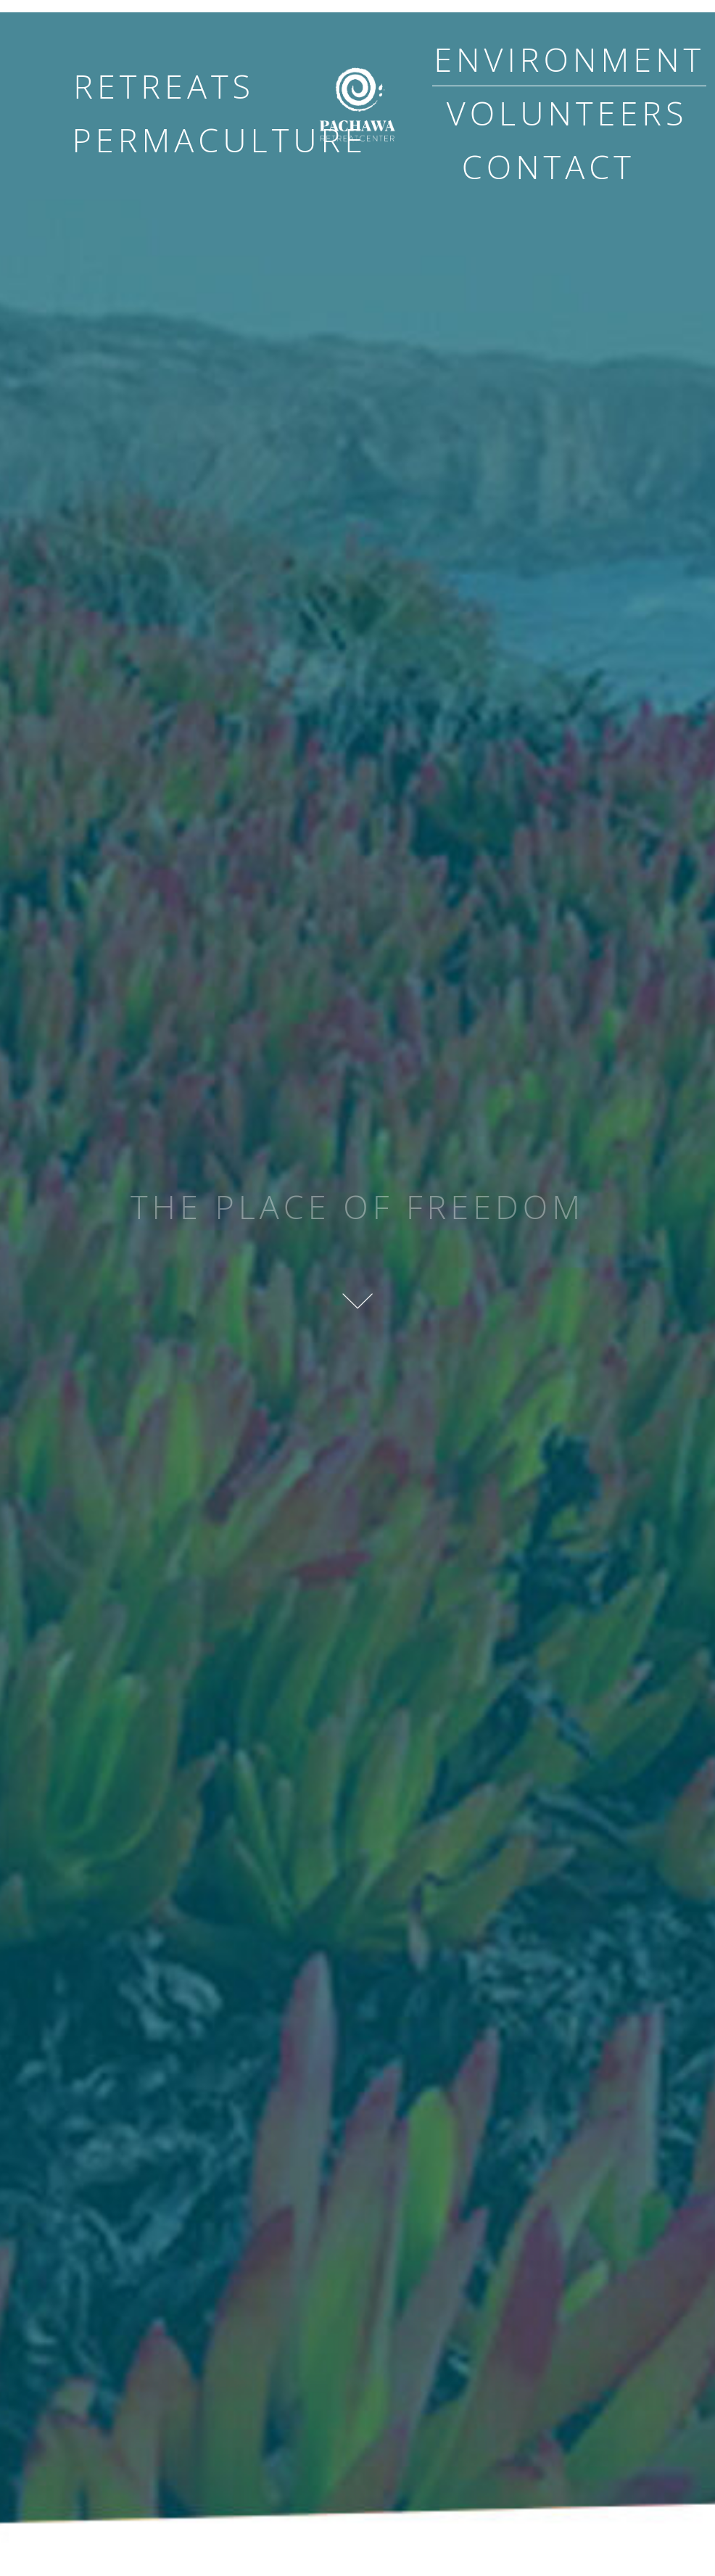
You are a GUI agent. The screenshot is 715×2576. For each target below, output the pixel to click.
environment (569, 59)
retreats (164, 86)
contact (548, 166)
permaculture (220, 139)
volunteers (567, 113)
